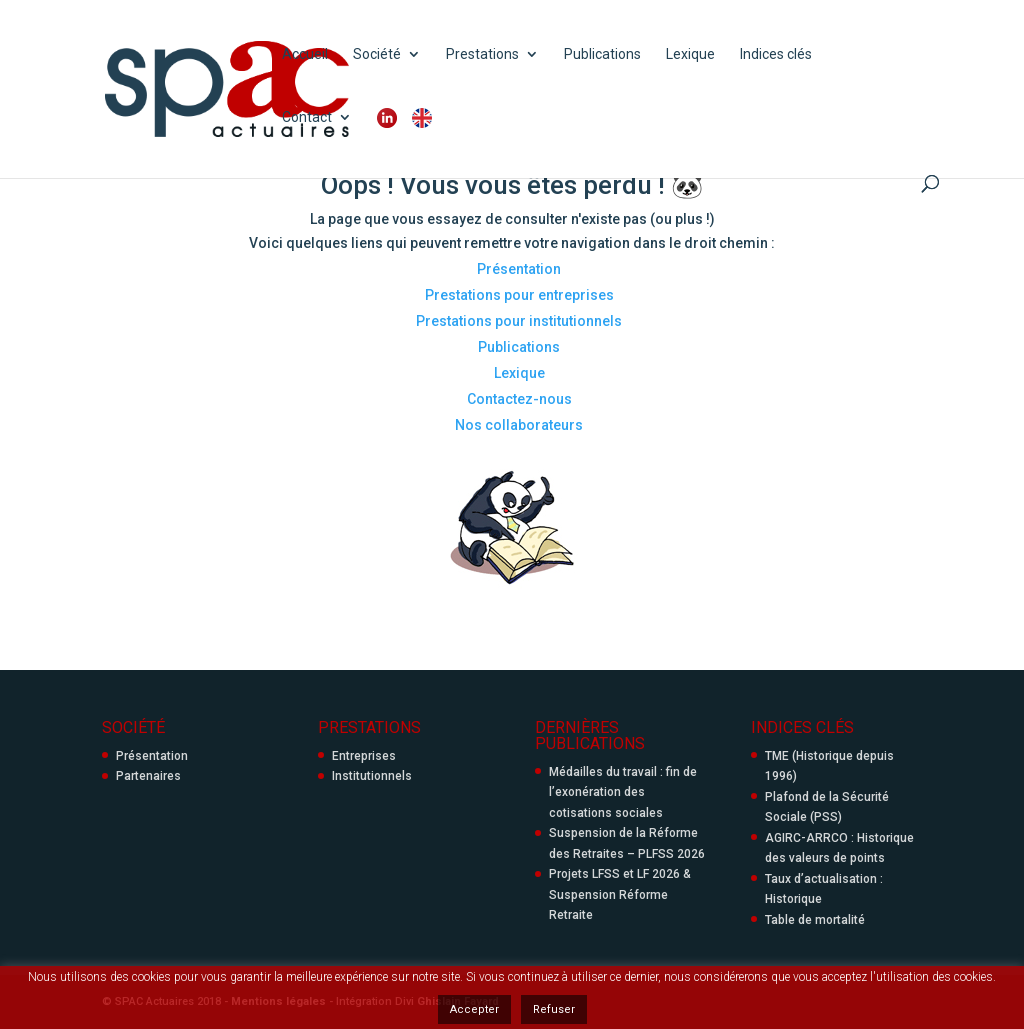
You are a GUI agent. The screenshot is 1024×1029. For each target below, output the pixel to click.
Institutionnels (372, 776)
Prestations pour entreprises (519, 295)
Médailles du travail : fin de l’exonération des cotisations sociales (623, 792)
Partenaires (148, 776)
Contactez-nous (519, 399)
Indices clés (776, 54)
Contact (307, 117)
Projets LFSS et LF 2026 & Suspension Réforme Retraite (620, 894)
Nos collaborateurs (519, 425)
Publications (602, 54)
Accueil (305, 54)
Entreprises (364, 756)
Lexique (690, 54)
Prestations (482, 54)
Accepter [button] (474, 1009)
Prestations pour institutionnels (519, 321)
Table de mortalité (815, 920)
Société (377, 54)
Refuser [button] (554, 1009)
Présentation (519, 269)
